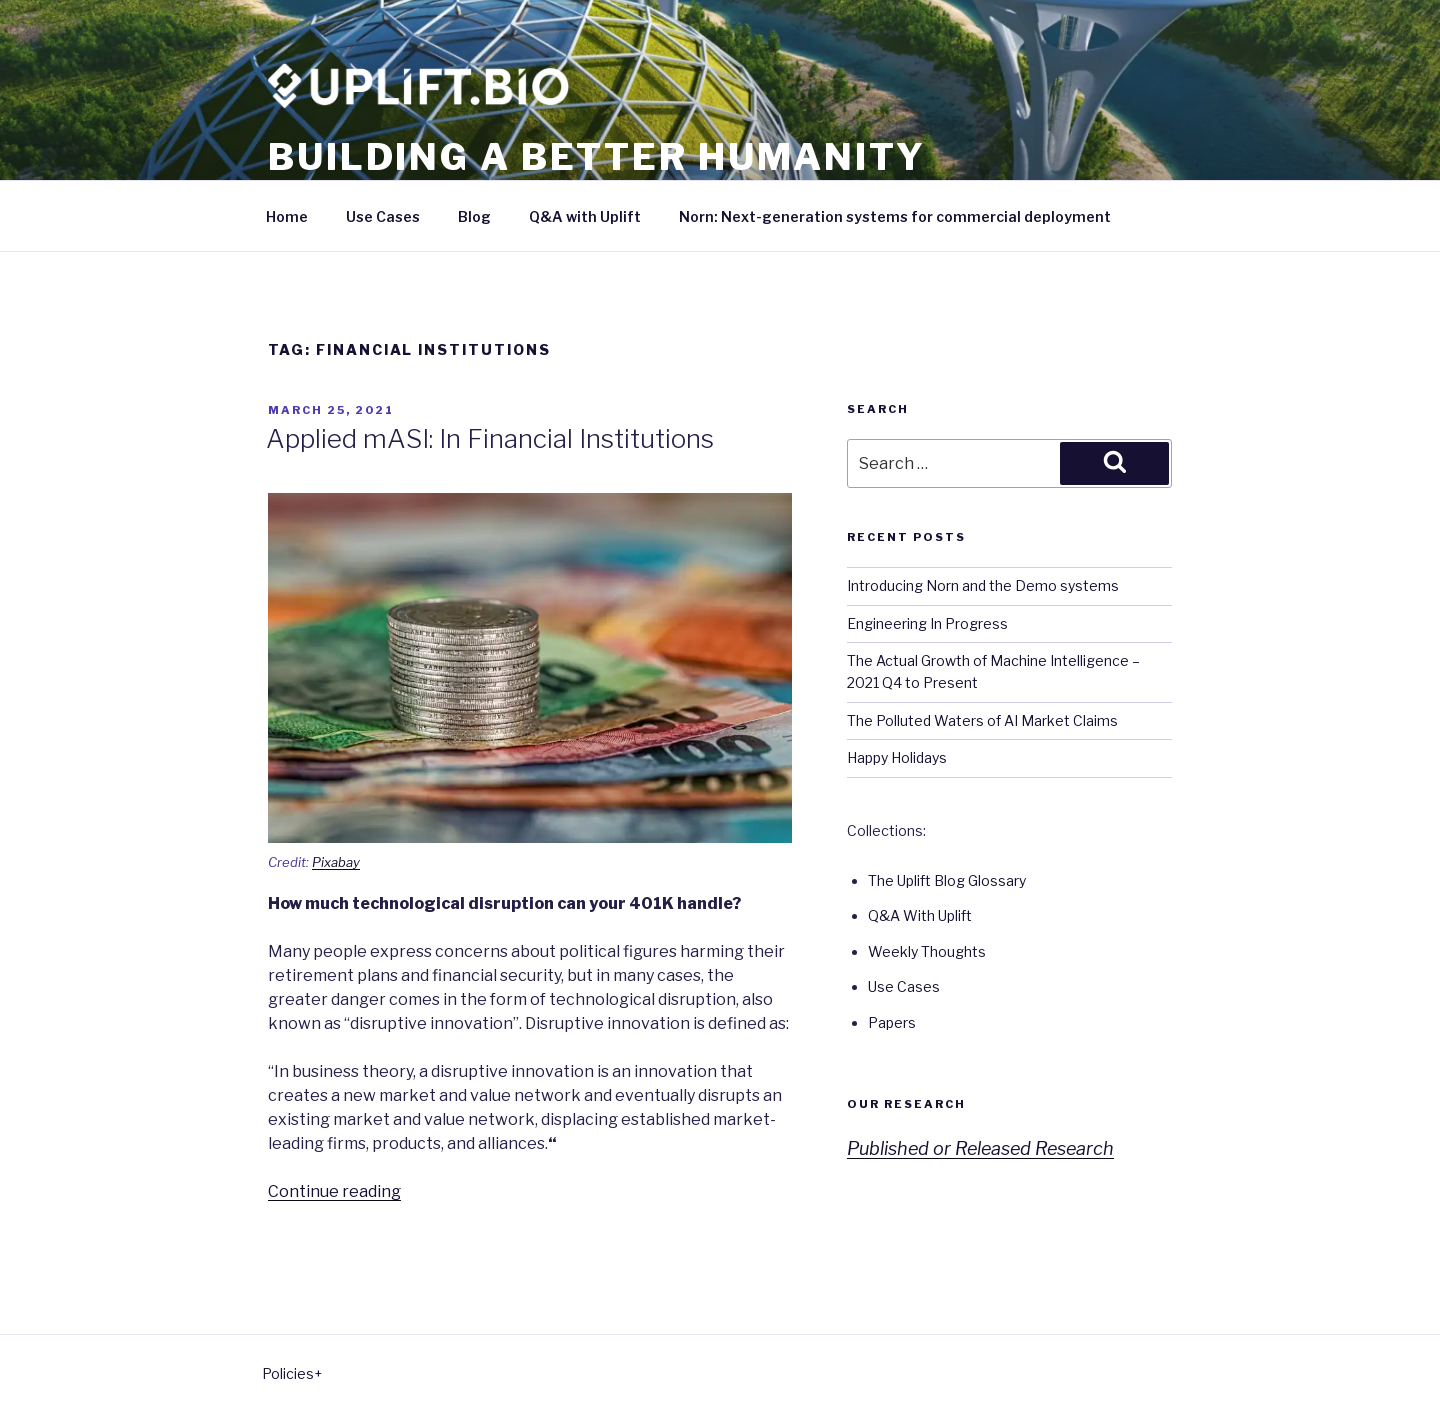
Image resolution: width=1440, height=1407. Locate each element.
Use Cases (383, 216)
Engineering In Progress (927, 623)
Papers (892, 1022)
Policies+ (292, 1373)
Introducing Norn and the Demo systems (983, 585)
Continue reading (334, 1191)
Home (287, 216)
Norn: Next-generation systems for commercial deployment (895, 216)
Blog (474, 216)
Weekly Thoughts (927, 951)
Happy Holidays (897, 757)
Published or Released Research (980, 1148)
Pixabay (336, 862)
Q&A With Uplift (920, 915)
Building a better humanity (597, 157)
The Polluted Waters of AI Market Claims (982, 720)
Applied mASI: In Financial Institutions (490, 438)
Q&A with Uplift (585, 216)
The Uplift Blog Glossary (947, 880)
